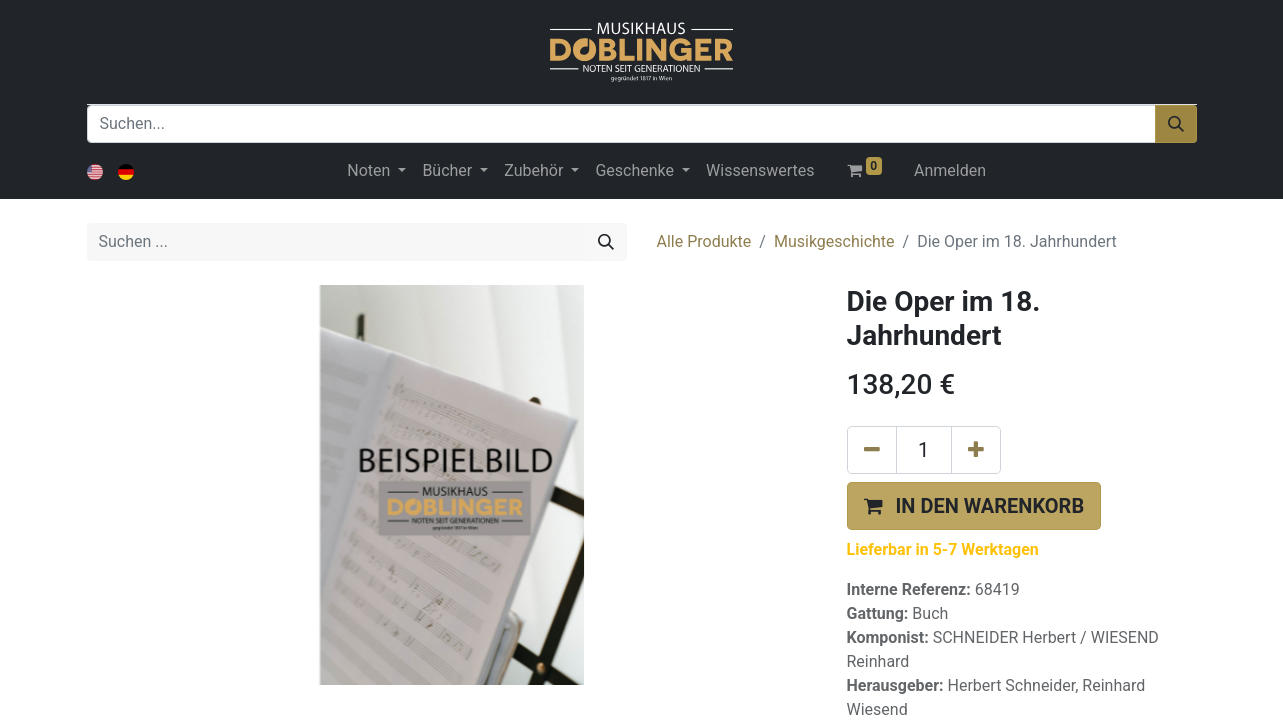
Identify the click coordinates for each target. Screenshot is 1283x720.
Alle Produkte (704, 241)
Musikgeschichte (834, 241)
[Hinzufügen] (976, 450)
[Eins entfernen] (872, 450)
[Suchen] (1176, 124)
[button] (974, 506)
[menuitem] (760, 171)
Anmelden (950, 170)
